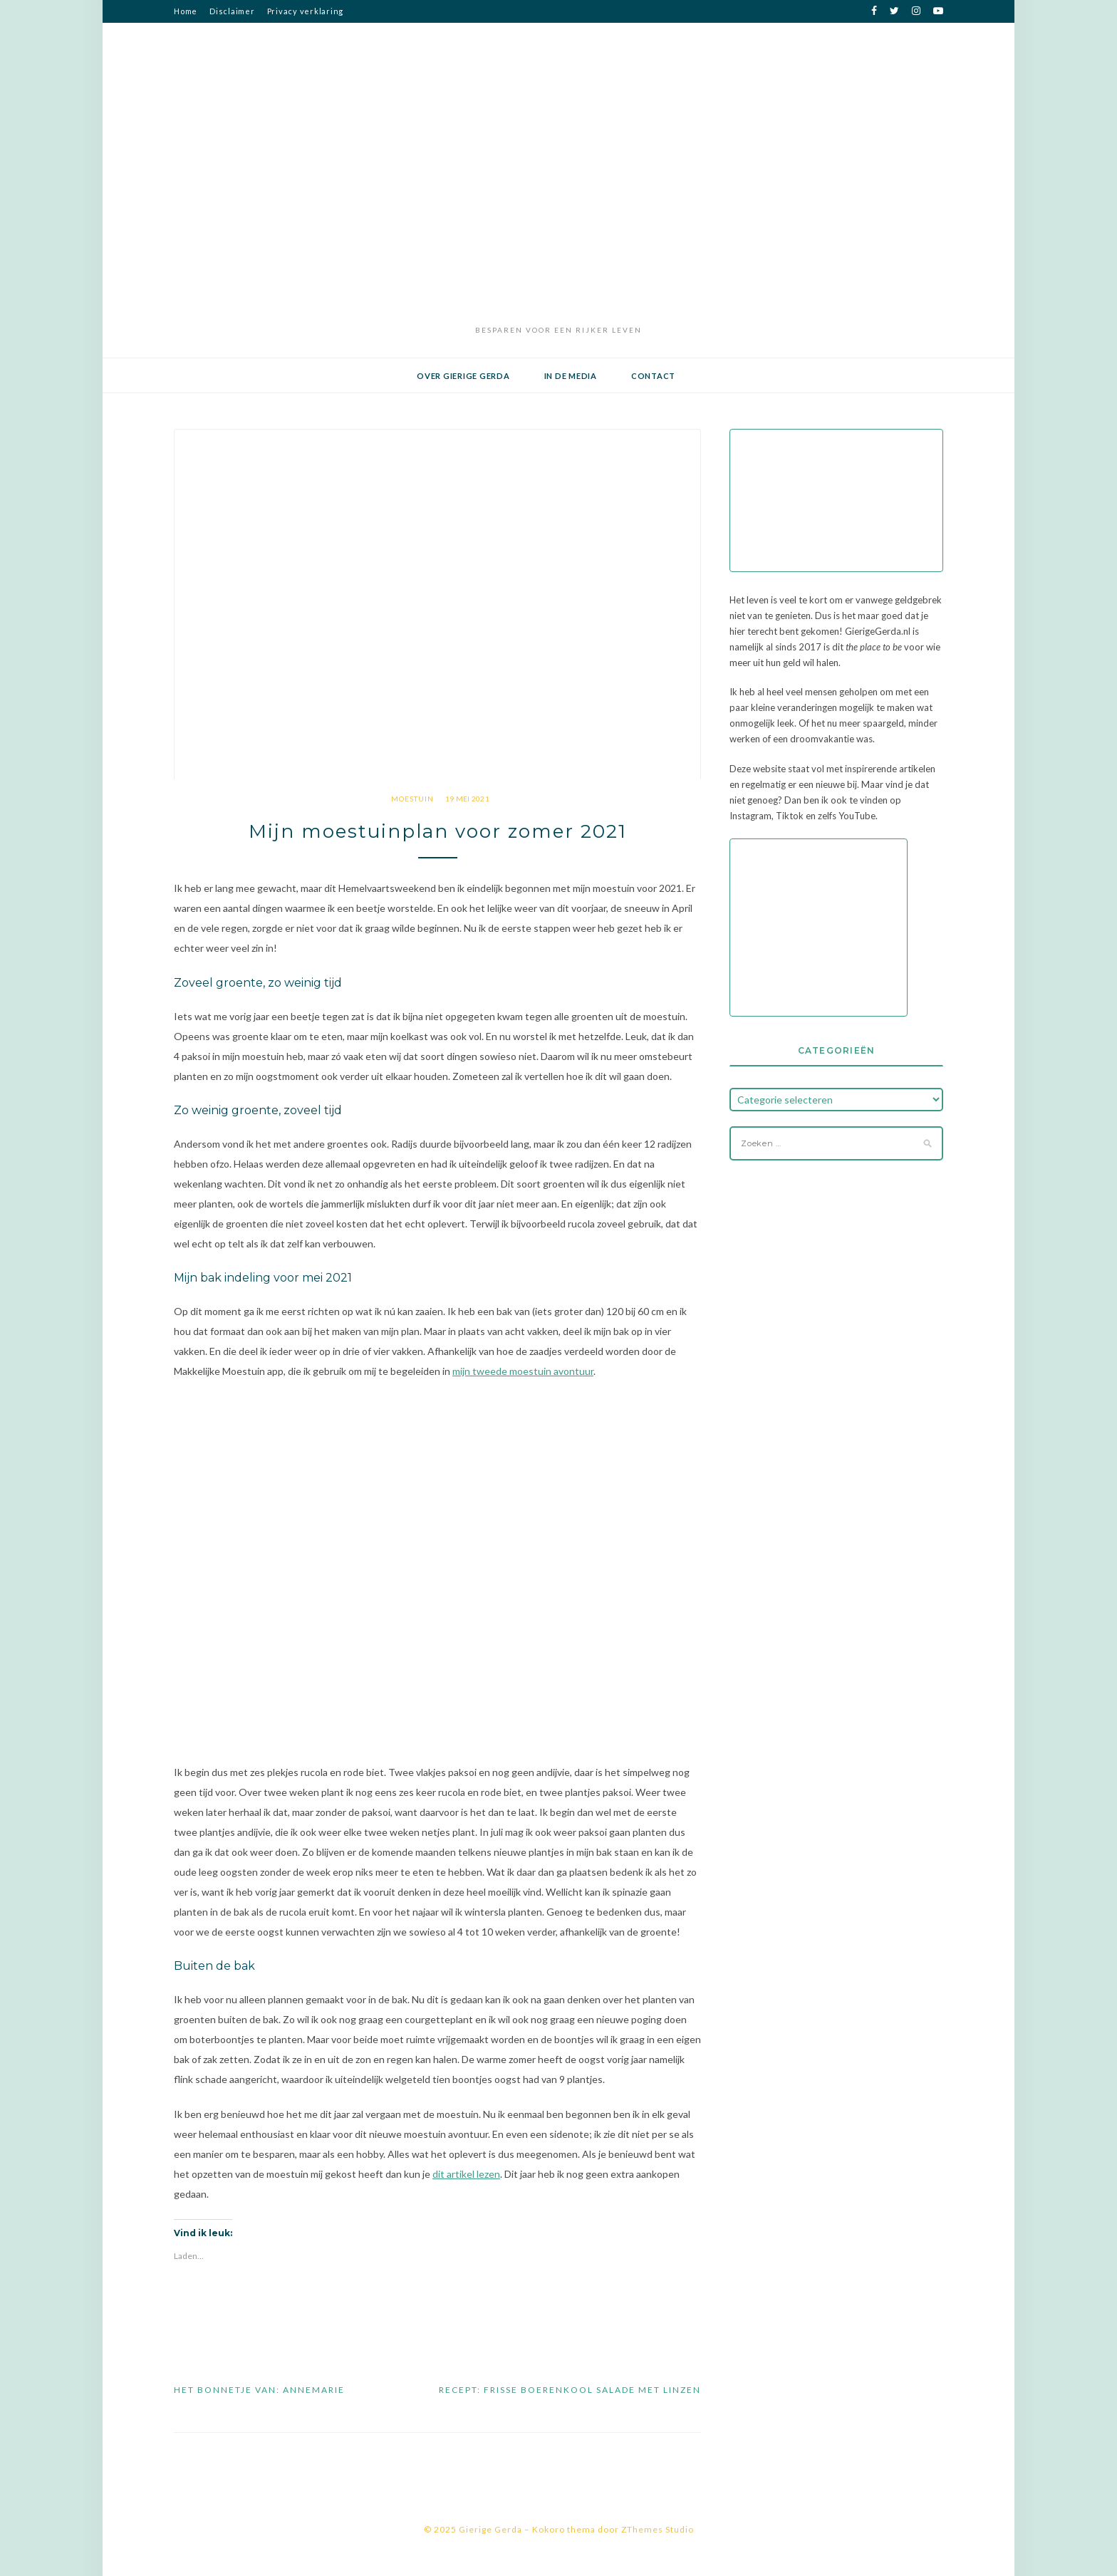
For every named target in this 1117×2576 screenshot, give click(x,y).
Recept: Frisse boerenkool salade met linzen (570, 2389)
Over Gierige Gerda (463, 375)
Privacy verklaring (305, 11)
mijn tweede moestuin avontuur (522, 1371)
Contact (653, 375)
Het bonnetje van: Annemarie (259, 2389)
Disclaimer (232, 11)
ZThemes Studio (657, 2529)
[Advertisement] (558, 213)
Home (185, 11)
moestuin (412, 798)
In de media (570, 375)
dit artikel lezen (466, 2174)
